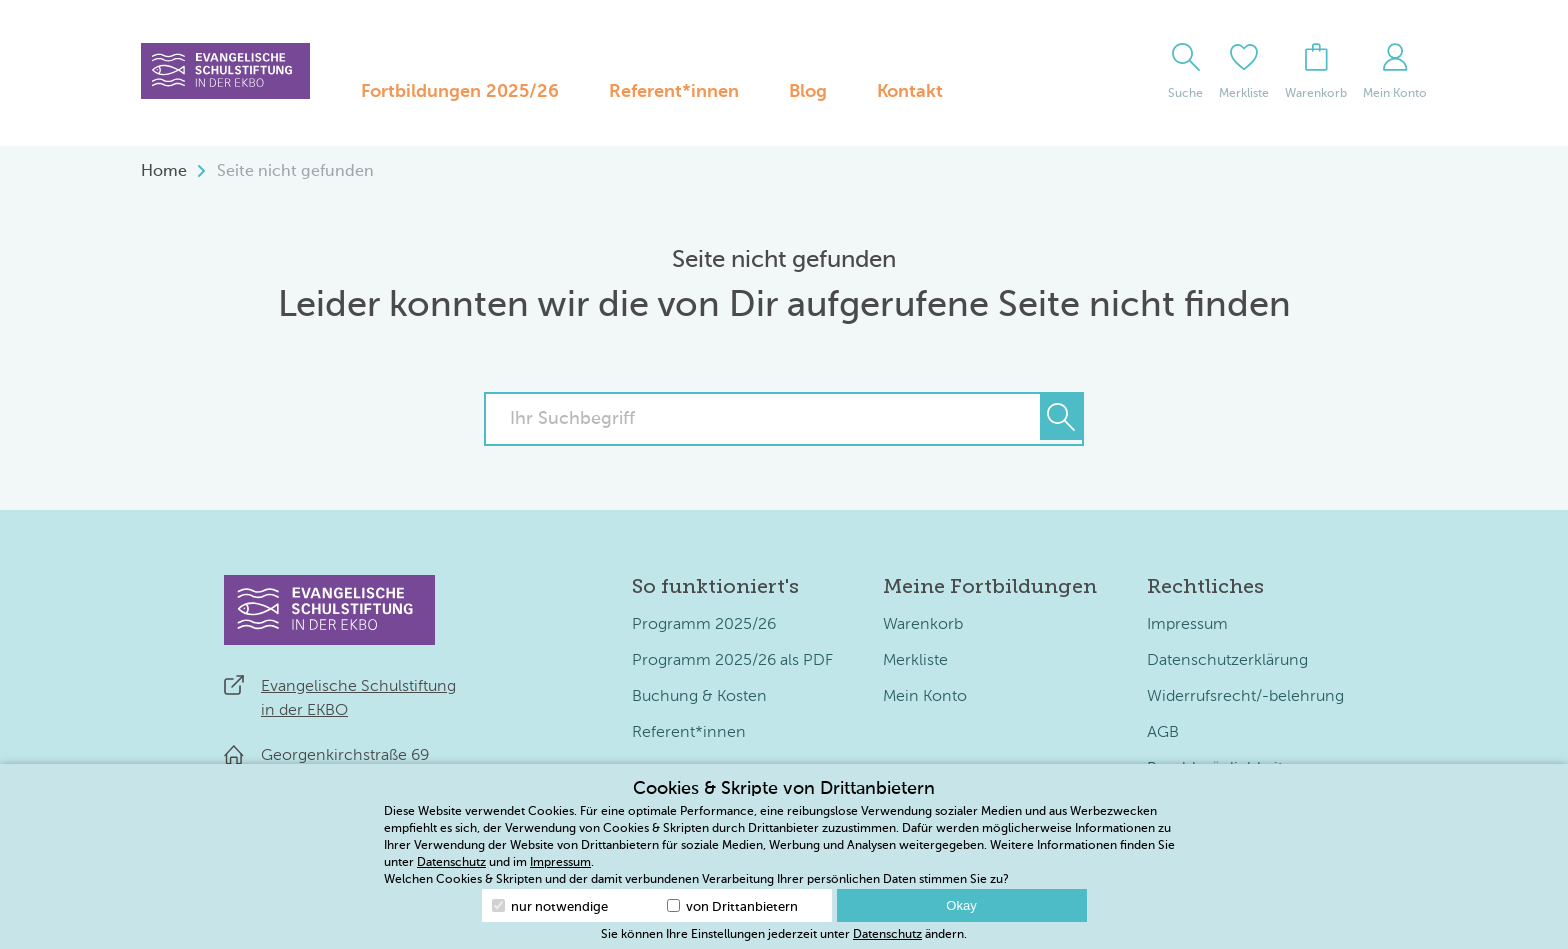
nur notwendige (550, 906)
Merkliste (915, 661)
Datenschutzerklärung (1227, 661)
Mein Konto (925, 697)
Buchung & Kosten (699, 697)
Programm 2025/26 (704, 625)
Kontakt (910, 92)
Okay (961, 905)
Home (164, 172)
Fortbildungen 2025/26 (460, 92)
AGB (1163, 733)
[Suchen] (1061, 417)
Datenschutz (451, 863)
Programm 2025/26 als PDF (732, 661)
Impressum (1187, 625)
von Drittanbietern (732, 906)
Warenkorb (923, 625)
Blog (808, 92)
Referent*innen (674, 92)
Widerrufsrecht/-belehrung (1245, 697)
